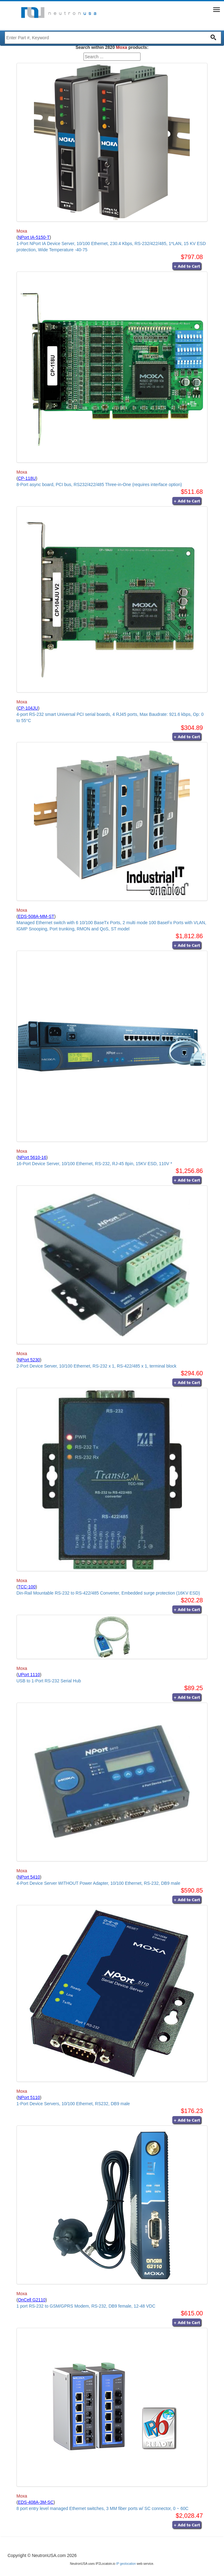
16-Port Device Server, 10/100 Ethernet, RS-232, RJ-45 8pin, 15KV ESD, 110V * (94, 1163)
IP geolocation (126, 2563)
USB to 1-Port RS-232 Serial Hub (49, 1680)
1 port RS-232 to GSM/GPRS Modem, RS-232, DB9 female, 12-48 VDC (86, 2306)
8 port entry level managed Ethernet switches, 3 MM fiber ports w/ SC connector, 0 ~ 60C (102, 2508)
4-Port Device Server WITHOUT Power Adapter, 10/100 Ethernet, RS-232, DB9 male (98, 1883)
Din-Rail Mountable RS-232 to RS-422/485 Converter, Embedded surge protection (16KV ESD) (108, 1593)
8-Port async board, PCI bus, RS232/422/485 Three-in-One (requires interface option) (99, 484)
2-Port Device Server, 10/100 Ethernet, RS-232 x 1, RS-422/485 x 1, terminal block (97, 1366)
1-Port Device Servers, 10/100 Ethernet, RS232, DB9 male (73, 2103)
